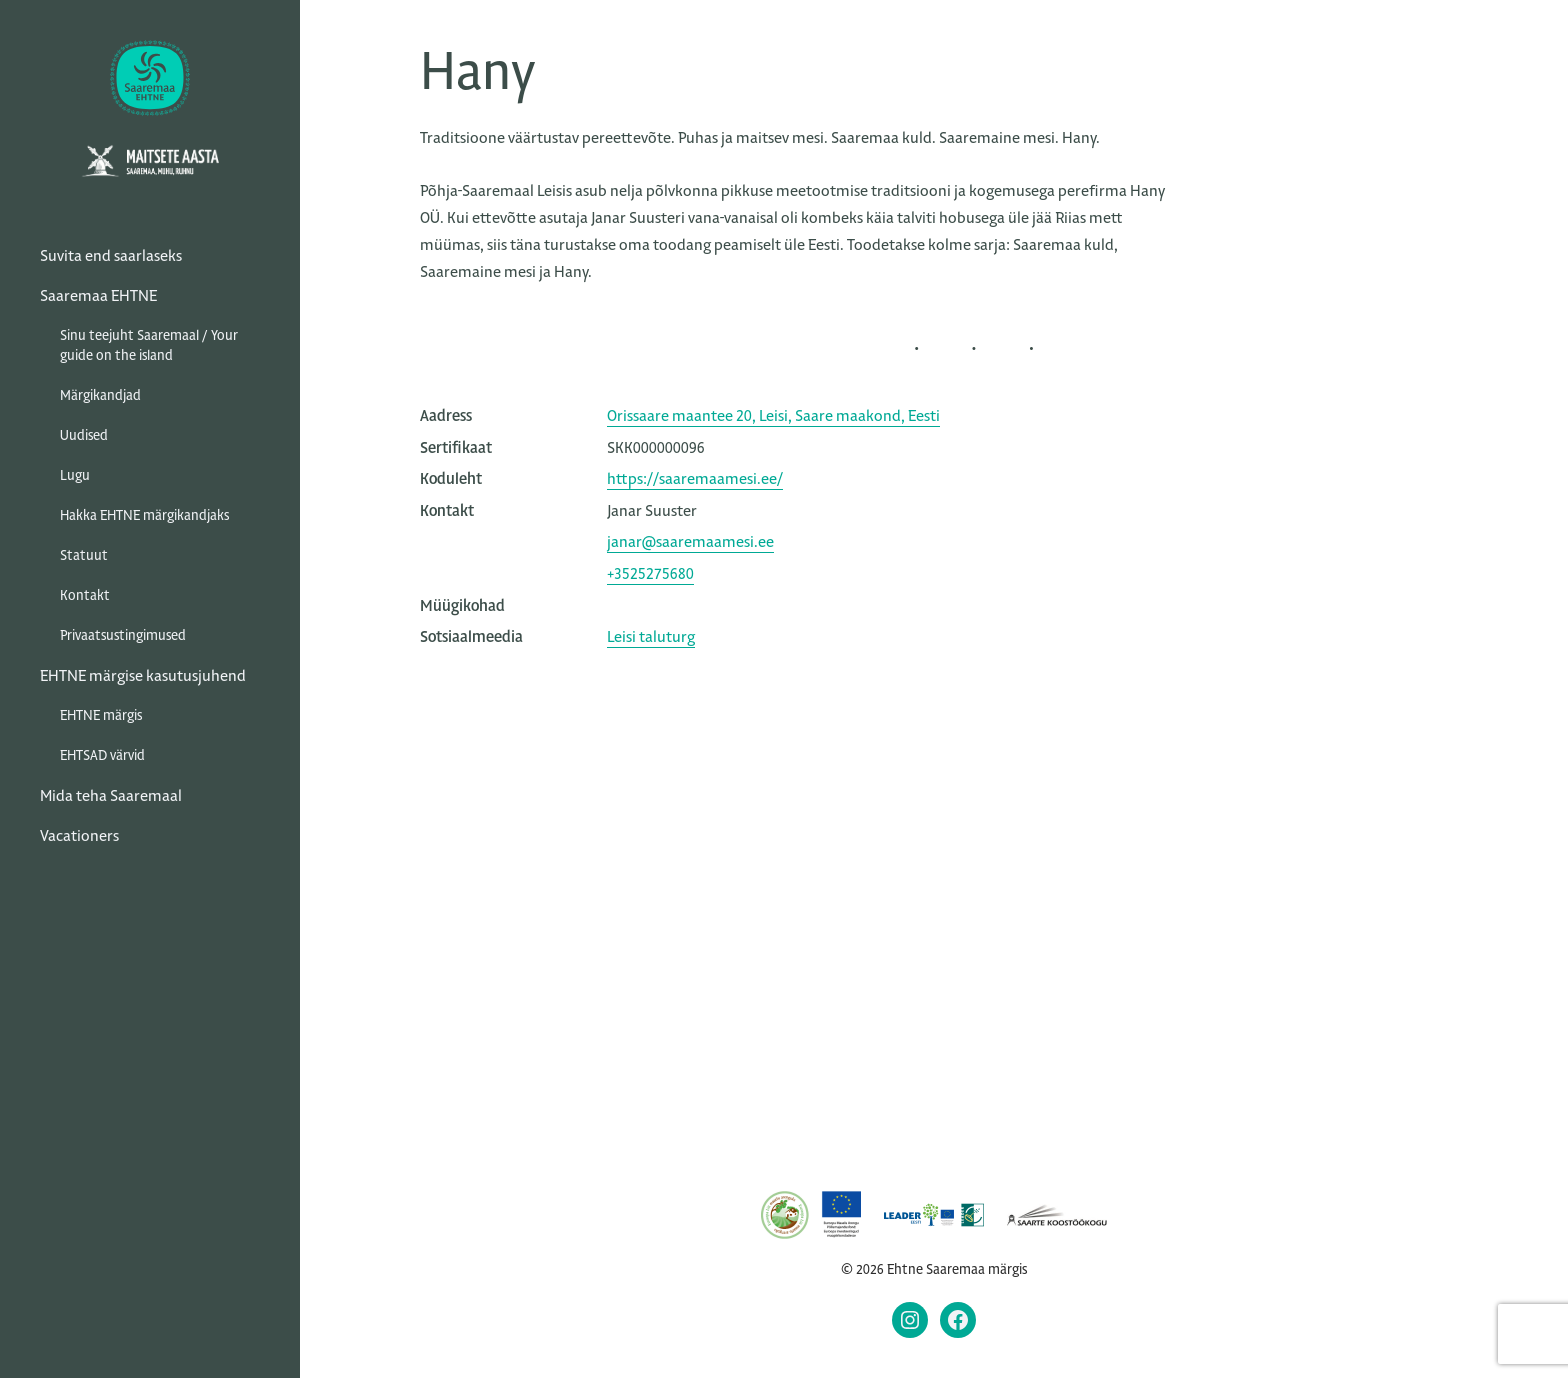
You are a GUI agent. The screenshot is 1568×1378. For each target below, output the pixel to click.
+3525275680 (650, 573)
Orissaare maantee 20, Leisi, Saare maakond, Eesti (773, 415)
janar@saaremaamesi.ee (690, 541)
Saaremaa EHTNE (98, 295)
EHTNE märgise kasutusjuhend (143, 675)
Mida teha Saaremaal (111, 795)
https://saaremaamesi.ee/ (695, 478)
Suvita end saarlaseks (111, 255)
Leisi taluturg (651, 636)
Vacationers (79, 835)
